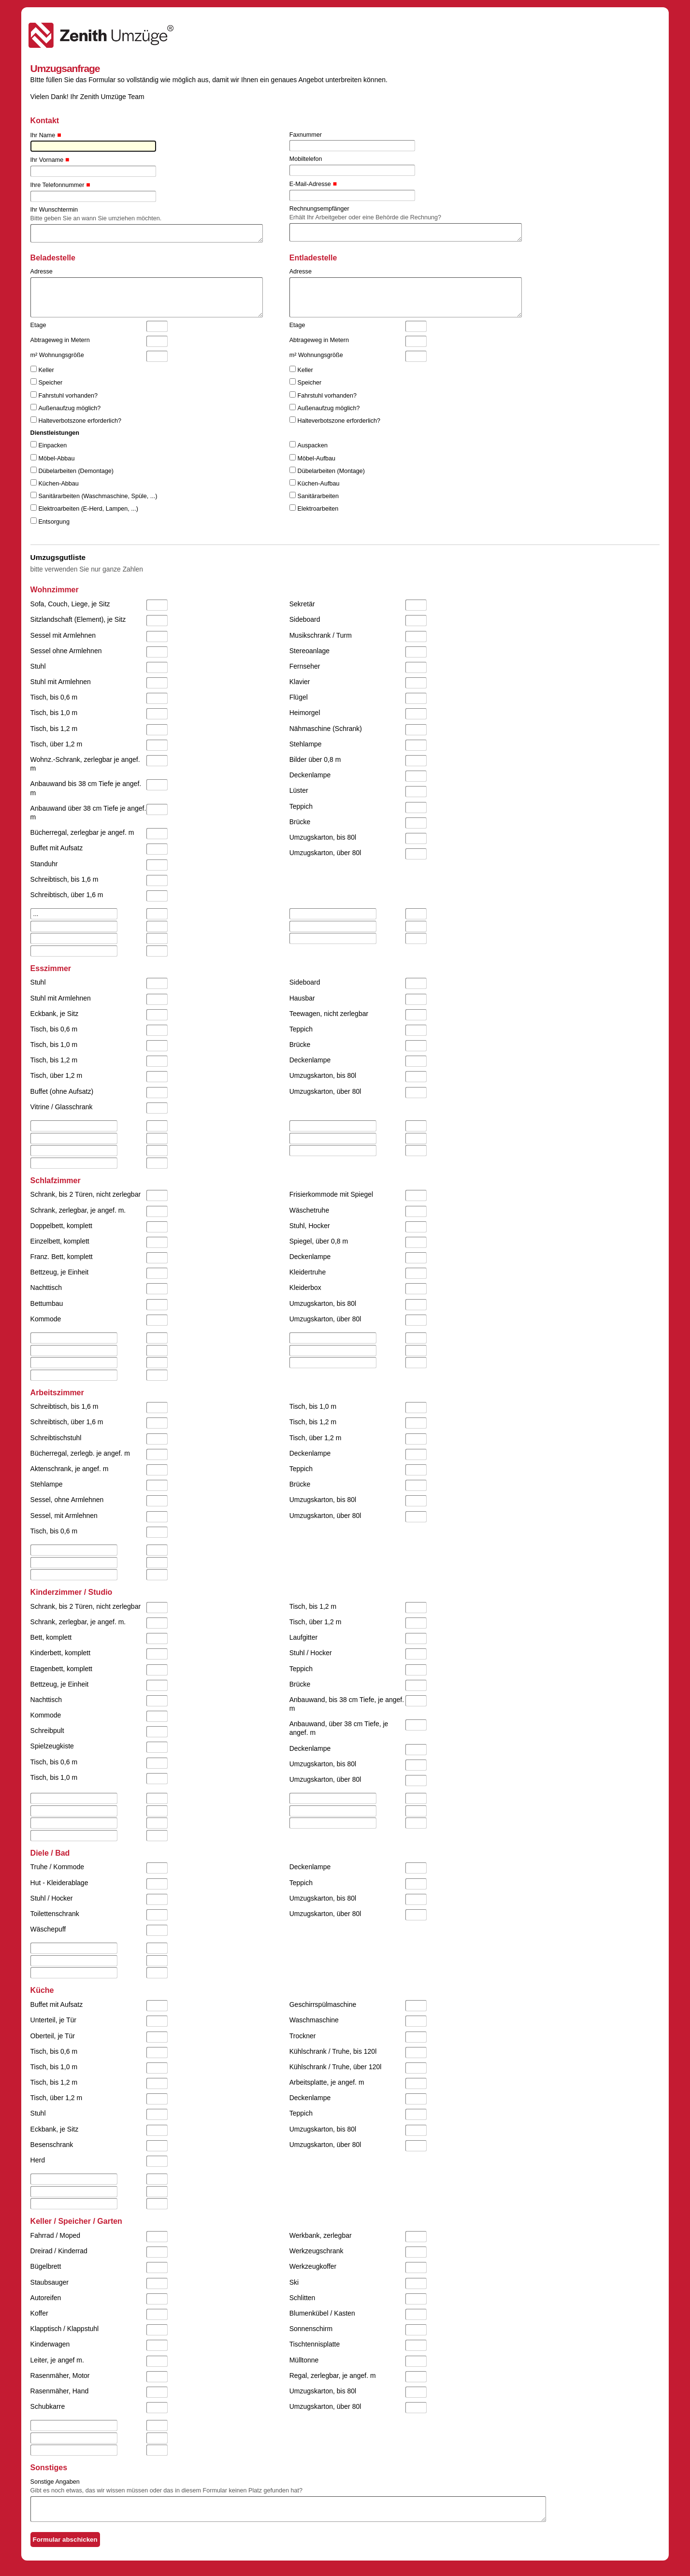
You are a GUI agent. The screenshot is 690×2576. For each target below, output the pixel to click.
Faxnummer (305, 134)
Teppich (301, 806)
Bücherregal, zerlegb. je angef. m (80, 1453)
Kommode (45, 1319)
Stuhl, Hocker (309, 1226)
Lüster (298, 790)
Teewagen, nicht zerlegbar (328, 1013)
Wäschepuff (48, 1929)
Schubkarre (47, 2406)
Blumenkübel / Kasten (322, 2313)
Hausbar (302, 998)
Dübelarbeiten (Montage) (331, 471)
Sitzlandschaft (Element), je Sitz (78, 619)
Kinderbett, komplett (60, 1653)
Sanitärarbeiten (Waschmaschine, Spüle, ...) (97, 496)
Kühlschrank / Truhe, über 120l (335, 2067)
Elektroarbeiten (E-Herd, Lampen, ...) (88, 508)
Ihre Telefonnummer (57, 185)
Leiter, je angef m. (57, 2360)
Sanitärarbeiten (318, 496)
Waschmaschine (314, 2020)
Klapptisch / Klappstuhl (64, 2329)
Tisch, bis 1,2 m (54, 728)
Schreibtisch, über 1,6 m (66, 895)
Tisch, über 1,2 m (56, 744)
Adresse (41, 271)
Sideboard (304, 619)
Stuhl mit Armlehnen (60, 682)
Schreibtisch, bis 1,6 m (64, 879)
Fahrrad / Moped (55, 2235)
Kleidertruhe (307, 1272)
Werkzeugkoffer (313, 2266)
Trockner (302, 2036)
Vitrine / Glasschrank (61, 1107)
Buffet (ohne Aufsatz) (62, 1091)
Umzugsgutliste (58, 557)
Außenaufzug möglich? (69, 408)
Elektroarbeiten (318, 508)
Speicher (50, 382)
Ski (294, 2282)
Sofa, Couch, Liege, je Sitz (70, 604)
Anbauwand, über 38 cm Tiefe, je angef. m (338, 1728)
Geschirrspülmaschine (323, 2004)
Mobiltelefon (305, 159)
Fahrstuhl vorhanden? (68, 395)
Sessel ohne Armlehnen (66, 651)
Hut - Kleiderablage (59, 1883)
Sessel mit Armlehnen (63, 635)
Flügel (298, 697)
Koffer (39, 2313)
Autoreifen (45, 2298)
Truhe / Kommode (57, 1867)
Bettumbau (46, 1303)
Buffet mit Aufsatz (56, 848)
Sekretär (302, 604)
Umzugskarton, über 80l (325, 853)
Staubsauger (49, 2282)
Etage (38, 325)
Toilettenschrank (54, 1914)
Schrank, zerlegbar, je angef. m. (78, 1210)
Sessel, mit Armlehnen (64, 1515)
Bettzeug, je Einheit (59, 1272)
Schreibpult (47, 1730)
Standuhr (44, 864)
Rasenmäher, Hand (59, 2391)
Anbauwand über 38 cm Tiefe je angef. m (88, 812)
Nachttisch (46, 1287)
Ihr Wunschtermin (54, 209)
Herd (37, 2160)
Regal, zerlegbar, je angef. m (332, 2375)
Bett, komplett (51, 1637)
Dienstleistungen (54, 432)
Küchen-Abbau (58, 483)
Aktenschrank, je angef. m (69, 1469)
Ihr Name (43, 135)
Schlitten (302, 2298)
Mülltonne (304, 2360)
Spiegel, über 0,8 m (318, 1241)
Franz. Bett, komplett (61, 1256)
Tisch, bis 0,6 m (54, 697)
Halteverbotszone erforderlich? (79, 420)
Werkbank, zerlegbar (320, 2235)
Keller (46, 370)
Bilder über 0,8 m (315, 759)
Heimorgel (304, 712)
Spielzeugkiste (52, 1746)
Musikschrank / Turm (320, 635)
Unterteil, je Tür (53, 2020)
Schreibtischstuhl (56, 1438)
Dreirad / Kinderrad (58, 2251)
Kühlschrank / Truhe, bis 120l (333, 2051)
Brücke (300, 822)
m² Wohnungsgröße (57, 355)
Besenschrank (51, 2144)
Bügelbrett (45, 2266)
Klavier (299, 682)
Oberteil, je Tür (52, 2036)
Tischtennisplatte (314, 2344)
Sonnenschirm (311, 2329)
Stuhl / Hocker (310, 1653)
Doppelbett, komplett (61, 1226)
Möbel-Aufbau (316, 458)
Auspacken (313, 445)
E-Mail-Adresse (310, 184)
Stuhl (38, 666)
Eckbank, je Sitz (54, 1013)
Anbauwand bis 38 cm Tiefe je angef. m (86, 788)
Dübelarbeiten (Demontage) (75, 471)
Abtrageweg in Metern (60, 340)
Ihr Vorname (47, 160)
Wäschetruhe (309, 1210)
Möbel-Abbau (56, 458)
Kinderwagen (50, 2344)
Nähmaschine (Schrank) (325, 728)
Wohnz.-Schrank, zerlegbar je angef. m (85, 764)
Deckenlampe (310, 775)
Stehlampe (305, 744)
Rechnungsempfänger (319, 208)
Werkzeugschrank (316, 2251)
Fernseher (304, 666)
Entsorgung (53, 521)
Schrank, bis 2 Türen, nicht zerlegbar (85, 1194)
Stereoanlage (309, 651)
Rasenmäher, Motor (60, 2375)
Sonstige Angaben (55, 2481)
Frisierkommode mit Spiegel (331, 1194)
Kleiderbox (305, 1287)
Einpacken (52, 445)
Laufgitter (303, 1637)
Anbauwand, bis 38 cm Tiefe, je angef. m (346, 1704)
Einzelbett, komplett (59, 1241)
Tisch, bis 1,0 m (54, 712)
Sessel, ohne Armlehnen (67, 1499)
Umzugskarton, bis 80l (323, 837)
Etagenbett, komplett (61, 1669)
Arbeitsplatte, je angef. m (326, 2082)
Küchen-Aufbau (319, 483)
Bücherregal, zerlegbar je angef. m (82, 832)
